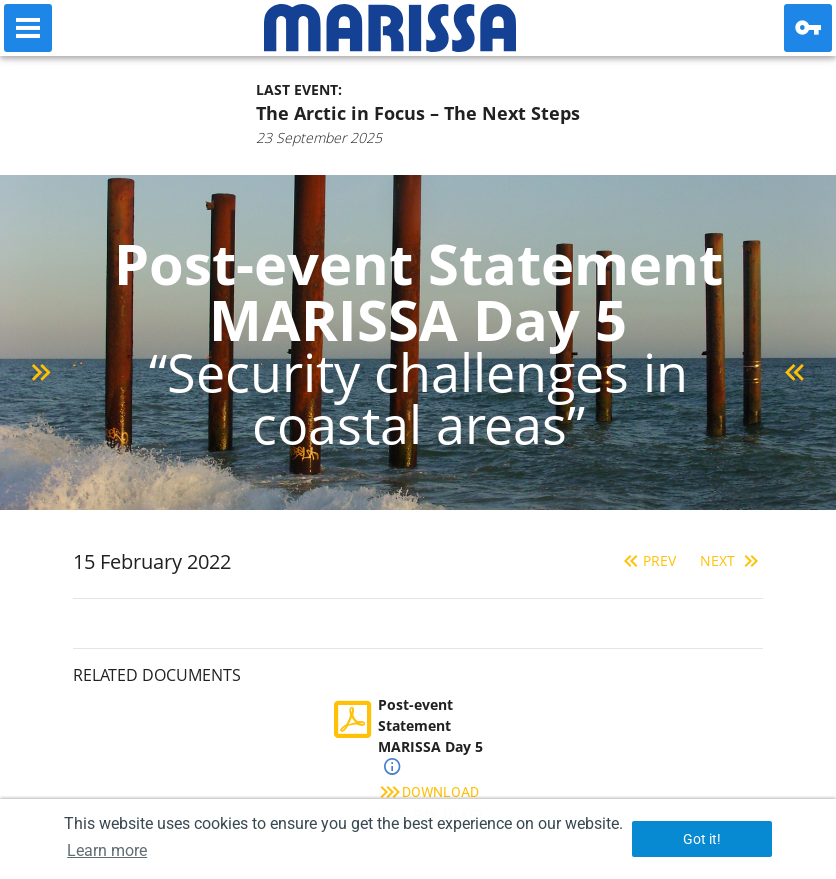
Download (428, 792)
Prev (647, 560)
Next (731, 560)
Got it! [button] (702, 839)
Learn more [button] (107, 850)
